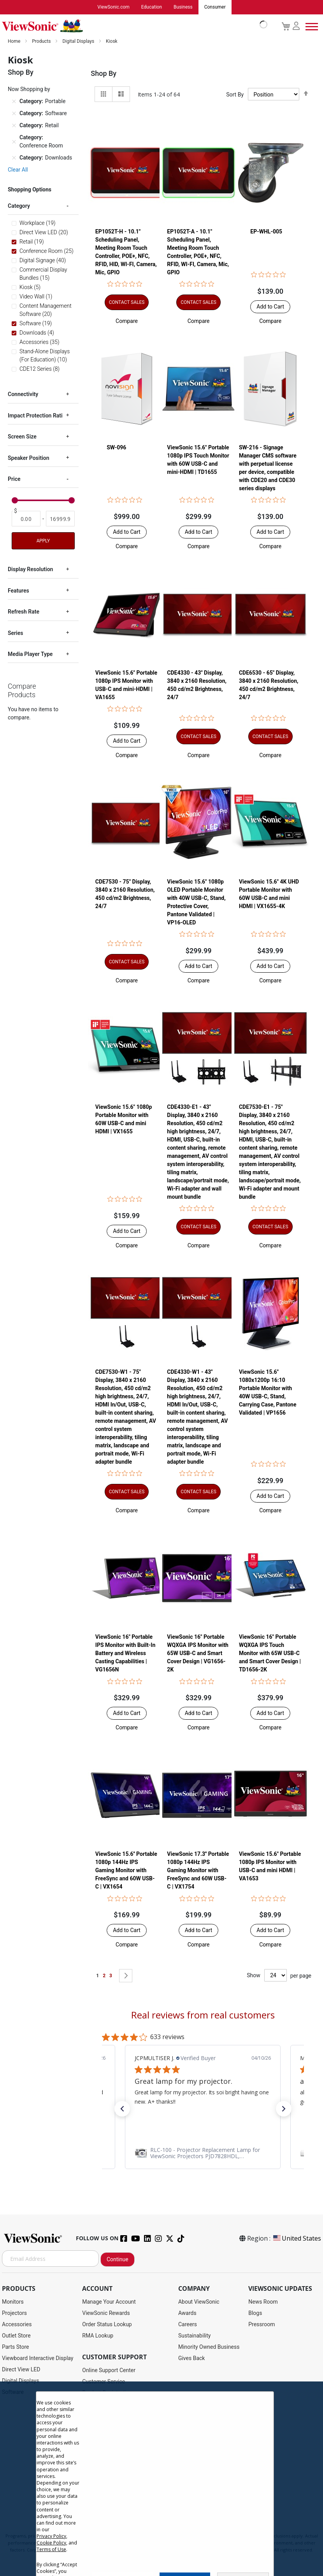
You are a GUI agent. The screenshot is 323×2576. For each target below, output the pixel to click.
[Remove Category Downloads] (14, 158)
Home (14, 41)
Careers (187, 2325)
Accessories (17, 2325)
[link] (203, 2153)
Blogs (255, 2313)
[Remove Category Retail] (14, 126)
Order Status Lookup (107, 2325)
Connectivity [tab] (23, 394)
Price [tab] (14, 479)
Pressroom (261, 2325)
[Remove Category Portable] (14, 102)
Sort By (235, 95)
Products (42, 41)
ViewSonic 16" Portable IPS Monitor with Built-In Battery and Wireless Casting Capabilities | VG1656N (125, 1653)
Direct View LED (21, 2370)
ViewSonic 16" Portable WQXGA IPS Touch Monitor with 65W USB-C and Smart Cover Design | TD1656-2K (270, 1653)
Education (151, 7)
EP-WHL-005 (266, 232)
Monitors (13, 2302)
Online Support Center (108, 2370)
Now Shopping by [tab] (29, 89)
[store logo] (132, 26)
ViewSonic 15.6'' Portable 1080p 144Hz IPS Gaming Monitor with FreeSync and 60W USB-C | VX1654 (126, 1870)
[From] (26, 519)
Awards (187, 2313)
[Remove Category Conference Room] (14, 142)
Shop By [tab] (103, 74)
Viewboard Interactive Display (37, 2358)
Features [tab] (18, 591)
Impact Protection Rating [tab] (38, 416)
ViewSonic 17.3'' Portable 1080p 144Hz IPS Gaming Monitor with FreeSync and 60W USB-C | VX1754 (198, 1870)
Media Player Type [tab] (30, 654)
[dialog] (161, 2478)
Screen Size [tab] (22, 437)
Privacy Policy (51, 2536)
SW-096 (116, 448)
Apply (43, 541)
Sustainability (194, 2336)
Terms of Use (51, 2549)
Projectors (14, 2313)
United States (296, 2238)
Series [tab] (15, 633)
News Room (263, 2302)
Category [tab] (19, 206)
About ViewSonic (198, 2302)
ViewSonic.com (113, 7)
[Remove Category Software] (14, 114)
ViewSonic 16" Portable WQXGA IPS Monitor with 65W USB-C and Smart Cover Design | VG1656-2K (197, 1653)
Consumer (215, 7)
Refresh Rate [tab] (23, 612)
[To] (60, 519)
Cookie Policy (51, 2542)
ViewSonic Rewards (106, 2313)
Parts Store (15, 2347)
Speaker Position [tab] (28, 458)
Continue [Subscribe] (117, 2260)
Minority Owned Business (209, 2347)
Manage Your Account (109, 2302)
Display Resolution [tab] (30, 569)
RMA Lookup (97, 2336)
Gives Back (191, 2358)
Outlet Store (16, 2336)
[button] (127, 321)
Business (183, 7)
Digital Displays (78, 41)
